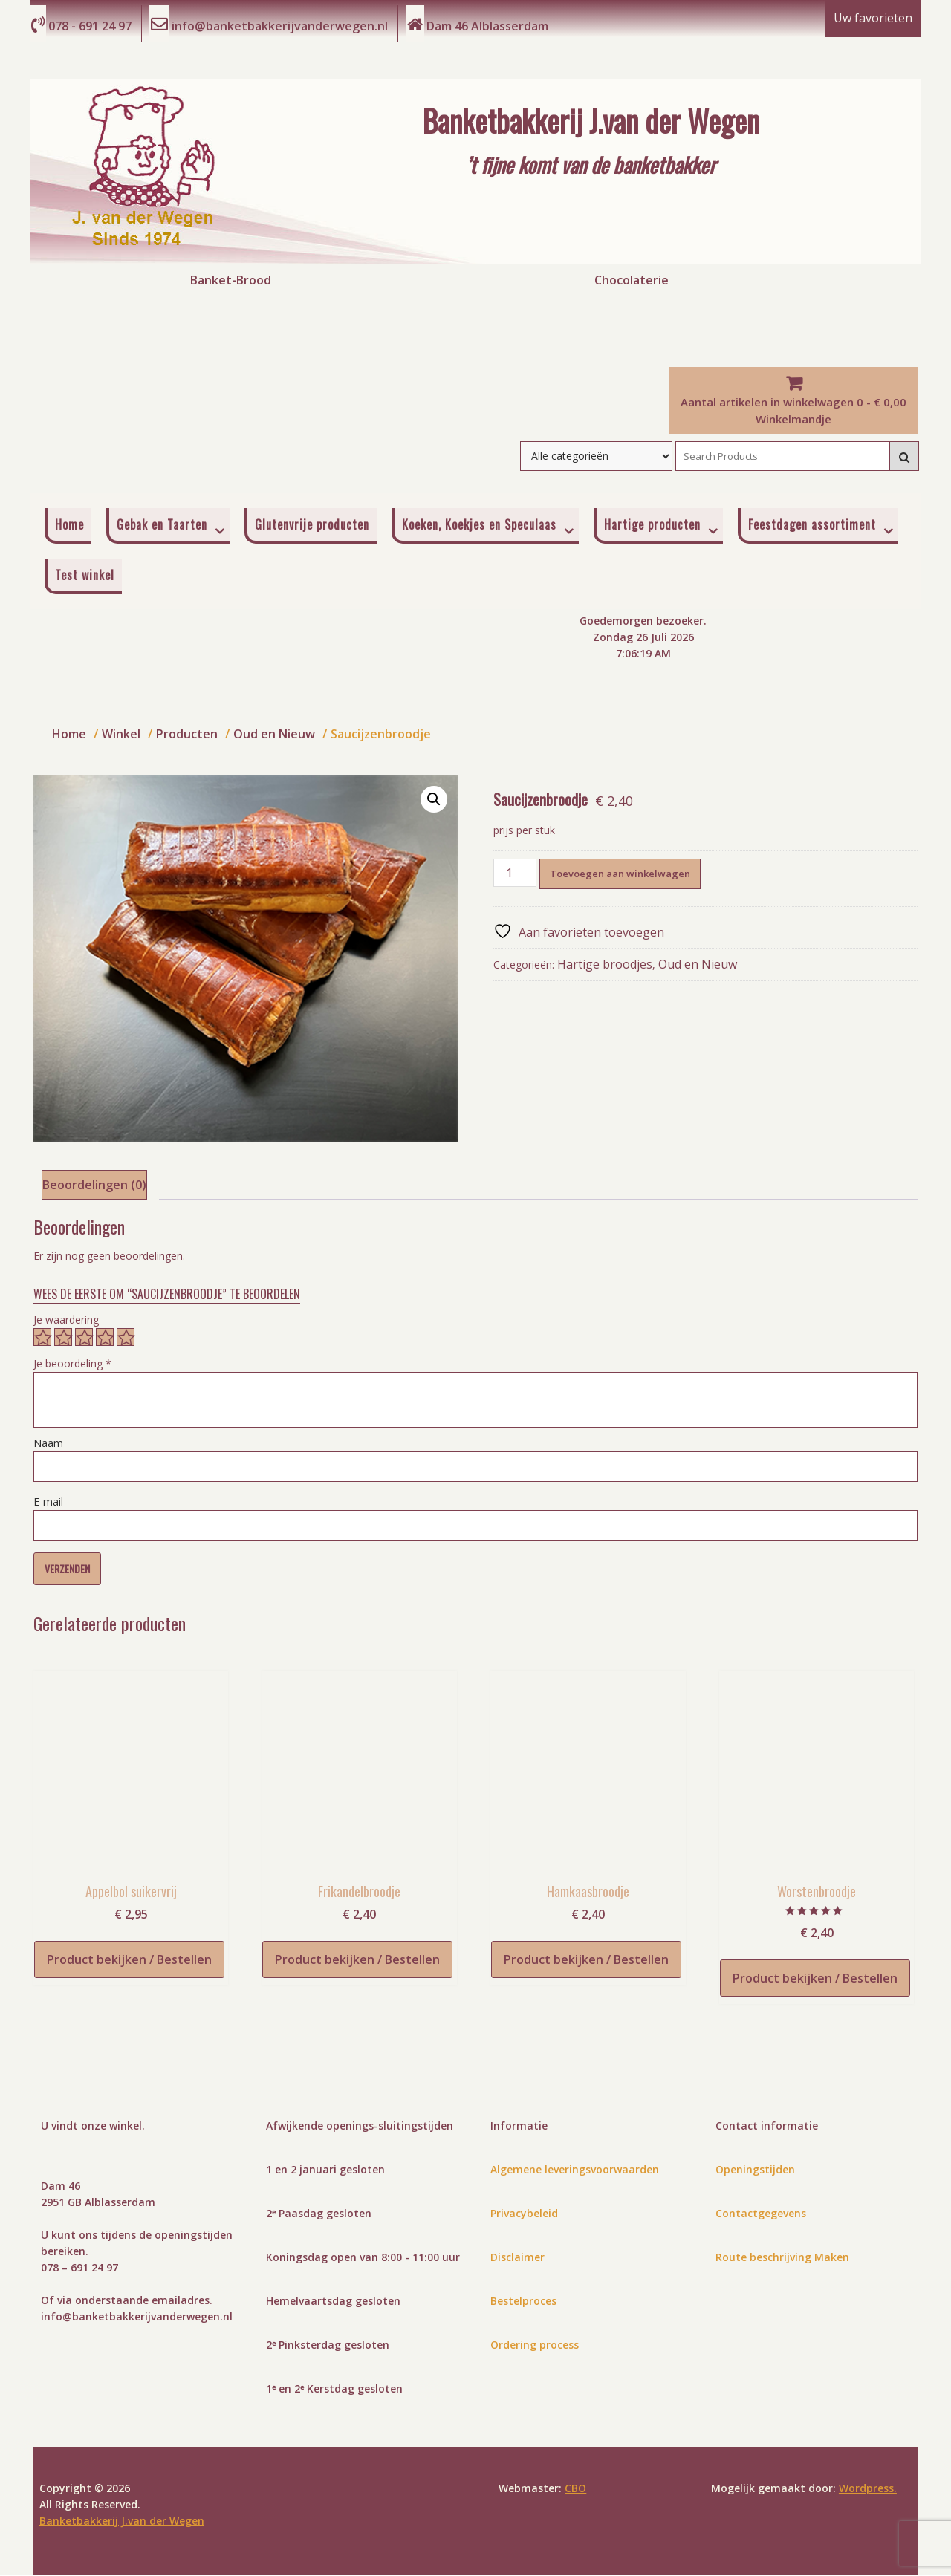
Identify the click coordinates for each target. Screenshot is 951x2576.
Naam (48, 1444)
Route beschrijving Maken (782, 2258)
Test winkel (84, 576)
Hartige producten (652, 526)
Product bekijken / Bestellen (129, 1961)
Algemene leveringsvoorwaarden (574, 2171)
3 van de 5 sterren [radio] (84, 1338)
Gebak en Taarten (162, 526)
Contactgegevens (760, 2215)
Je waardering (66, 1321)
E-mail (48, 1503)
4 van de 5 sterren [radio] (105, 1338)
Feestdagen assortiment (812, 526)
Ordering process (534, 2346)
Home (69, 526)
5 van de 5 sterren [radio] (125, 1338)
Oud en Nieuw (697, 965)
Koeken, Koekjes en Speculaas (479, 526)
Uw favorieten (873, 19)
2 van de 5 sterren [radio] (63, 1338)
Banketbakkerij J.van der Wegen (590, 120)
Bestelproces (523, 2302)
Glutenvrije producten (312, 526)
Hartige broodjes (604, 965)
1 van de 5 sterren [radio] (42, 1338)
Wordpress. (868, 2489)
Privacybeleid (524, 2215)
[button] (434, 800)
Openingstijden (755, 2171)
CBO (575, 2489)
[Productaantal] (514, 874)
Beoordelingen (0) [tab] (94, 1186)
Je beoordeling (72, 1365)
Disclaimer (517, 2258)
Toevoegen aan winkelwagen (620, 875)
